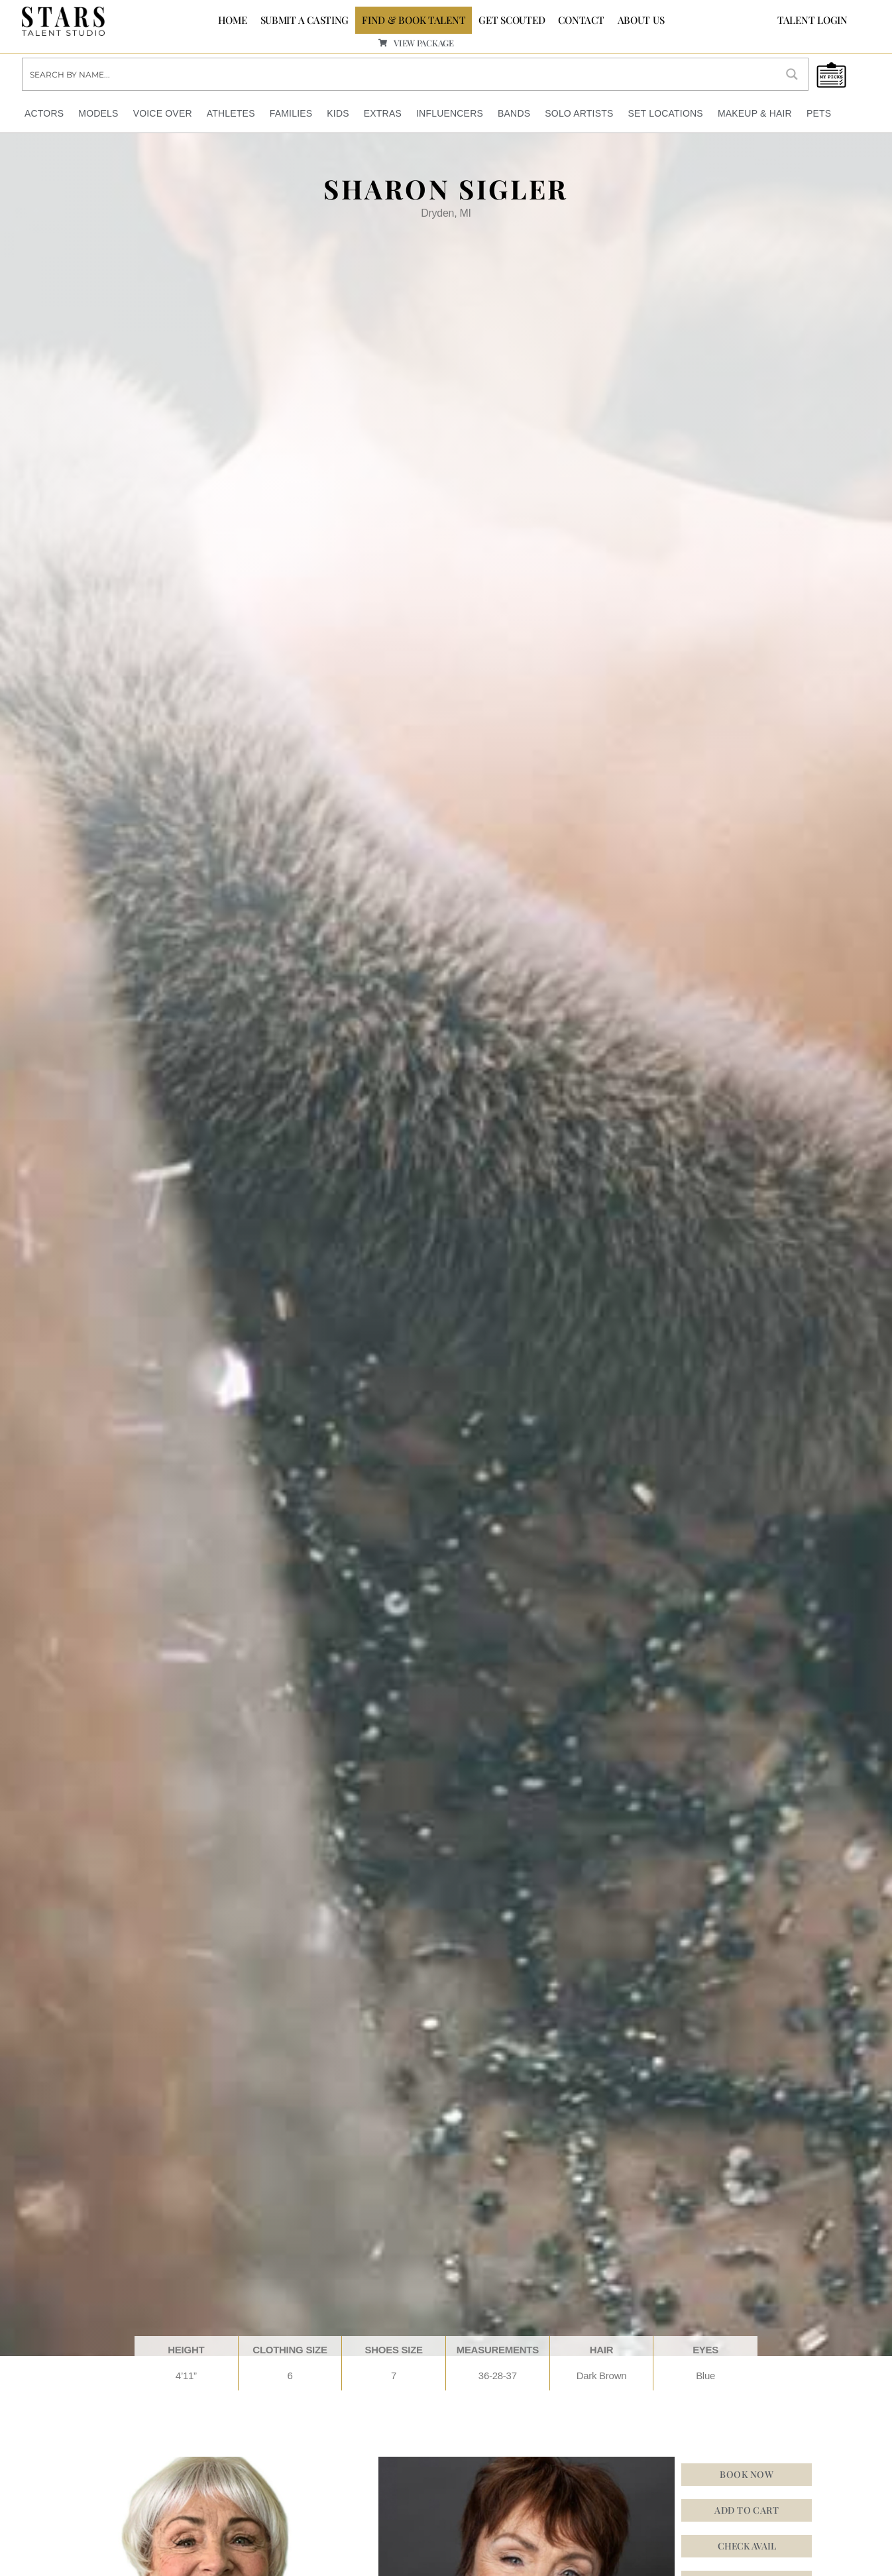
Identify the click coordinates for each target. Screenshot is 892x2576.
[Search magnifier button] (792, 74)
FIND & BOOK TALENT (413, 20)
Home (232, 20)
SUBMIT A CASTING (304, 20)
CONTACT (581, 20)
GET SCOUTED (511, 20)
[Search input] (400, 74)
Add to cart (746, 2510)
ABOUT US (641, 20)
